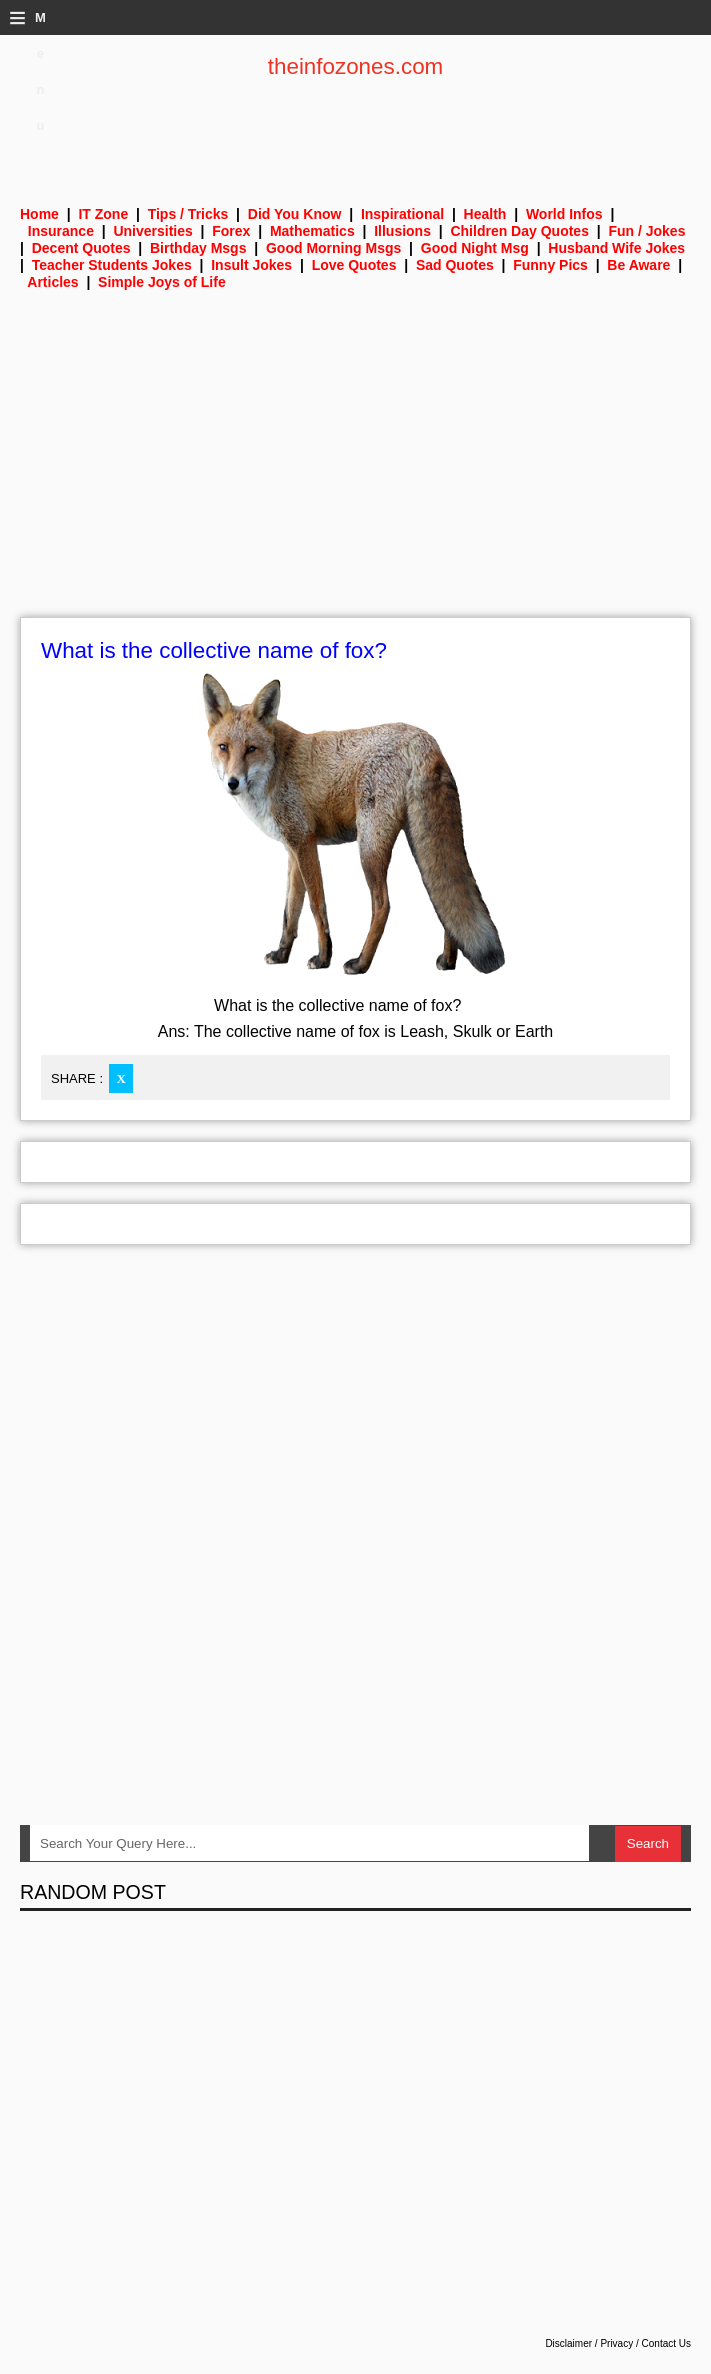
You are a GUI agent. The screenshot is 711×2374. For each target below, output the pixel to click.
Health (485, 214)
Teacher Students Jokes (112, 265)
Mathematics (312, 231)
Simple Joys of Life (162, 282)
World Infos (564, 214)
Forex (231, 231)
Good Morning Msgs (333, 248)
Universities (152, 231)
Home (39, 214)
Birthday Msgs (198, 248)
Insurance (61, 231)
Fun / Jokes (646, 231)
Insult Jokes (251, 265)
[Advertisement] (355, 467)
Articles (52, 282)
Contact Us (666, 2343)
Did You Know (295, 214)
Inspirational (402, 214)
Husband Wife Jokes (616, 248)
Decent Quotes (81, 248)
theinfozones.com (356, 66)
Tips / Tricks (188, 214)
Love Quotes (354, 265)
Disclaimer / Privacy (589, 2343)
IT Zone (103, 214)
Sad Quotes (455, 265)
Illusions (402, 231)
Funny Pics (550, 265)
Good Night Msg (475, 248)
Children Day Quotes (519, 231)
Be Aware (638, 265)
